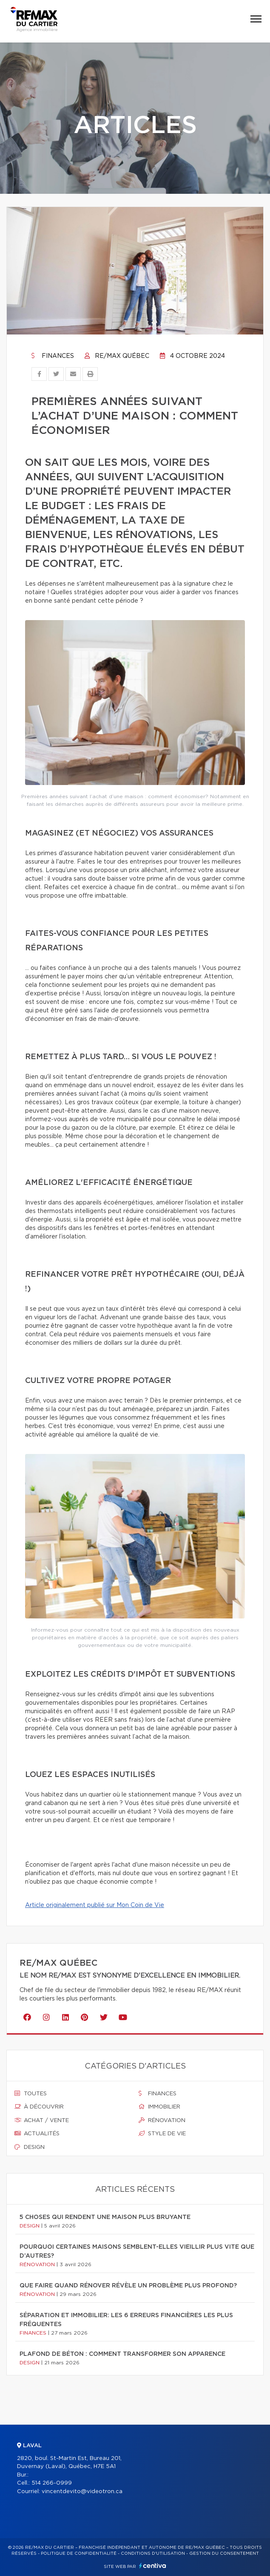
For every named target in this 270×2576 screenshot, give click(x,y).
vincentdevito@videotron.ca (82, 2491)
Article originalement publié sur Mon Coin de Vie (94, 1905)
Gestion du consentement (224, 2553)
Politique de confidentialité (79, 2553)
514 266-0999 (51, 2483)
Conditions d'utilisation (153, 2553)
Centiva (152, 2565)
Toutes (30, 2094)
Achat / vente (41, 2120)
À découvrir (39, 2107)
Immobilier (159, 2107)
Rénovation (162, 2120)
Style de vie (162, 2134)
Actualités (37, 2134)
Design (29, 2147)
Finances (52, 356)
